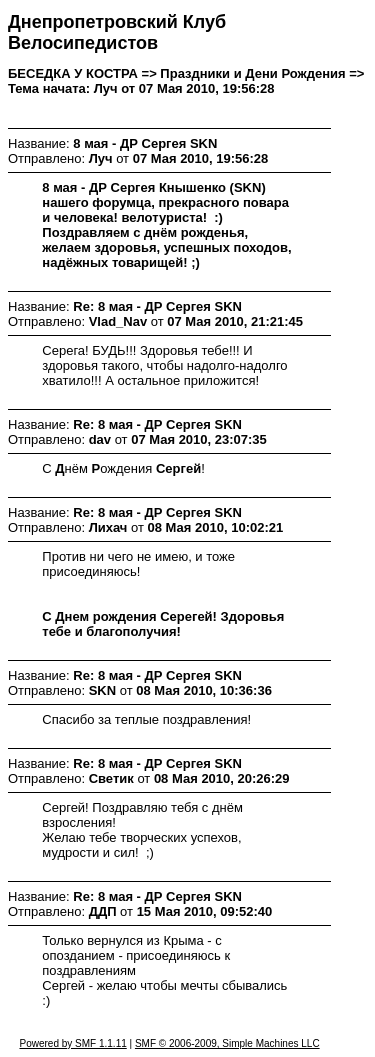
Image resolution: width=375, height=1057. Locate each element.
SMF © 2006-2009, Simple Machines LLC (227, 1043)
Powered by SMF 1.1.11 (72, 1043)
